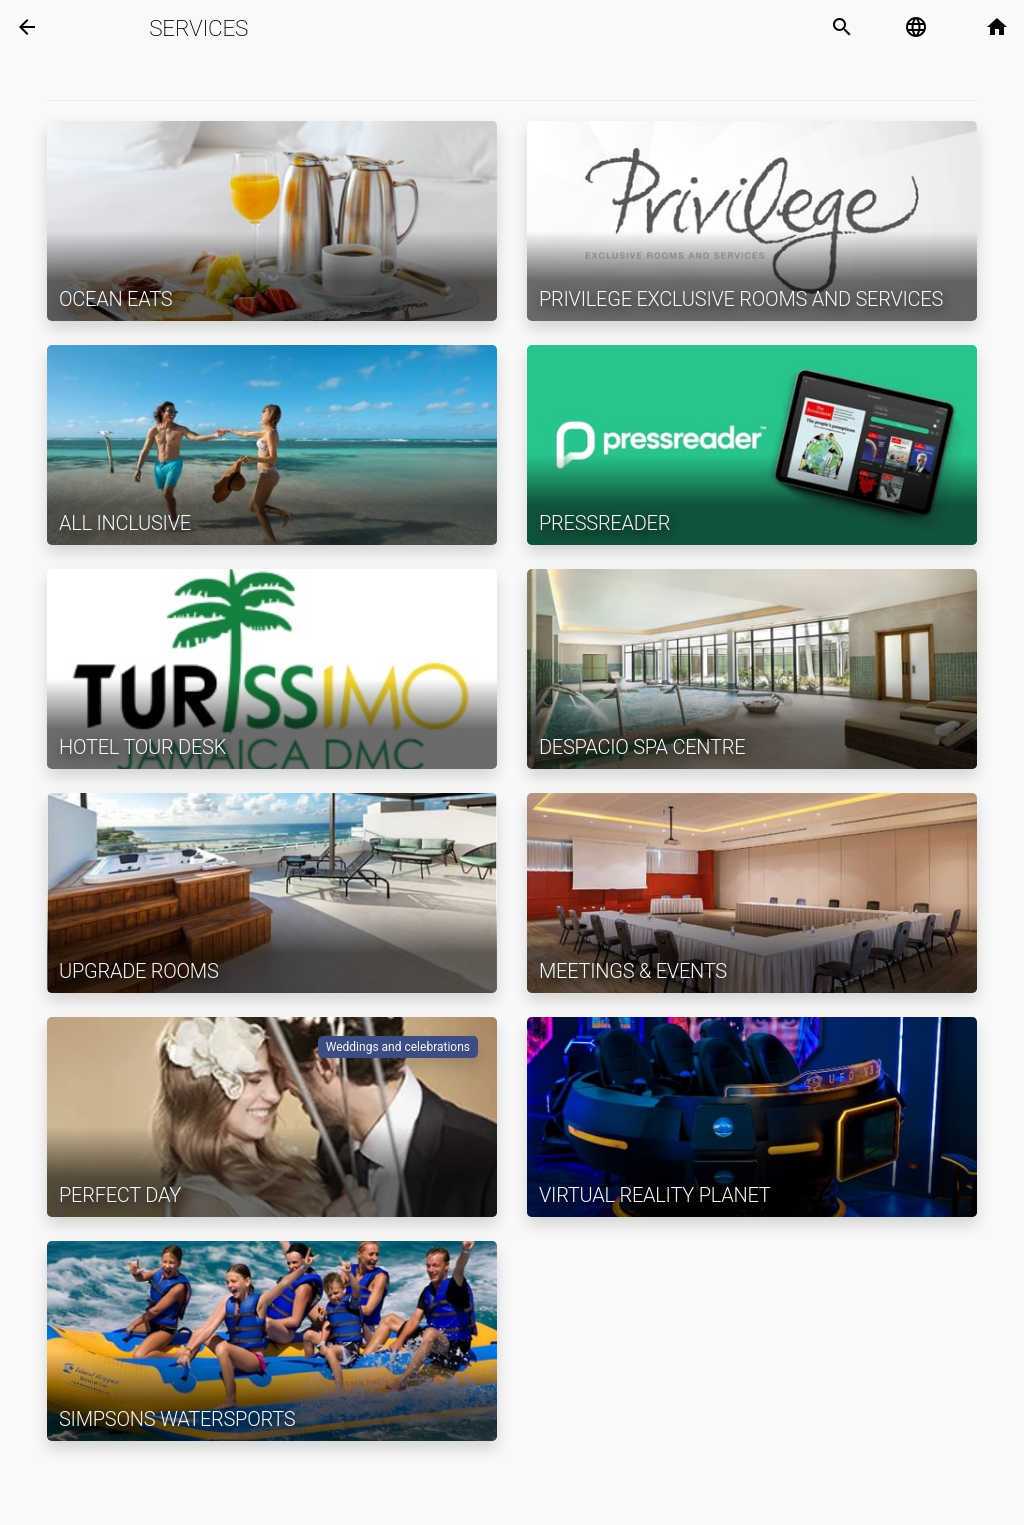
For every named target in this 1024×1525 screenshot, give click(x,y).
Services (198, 28)
